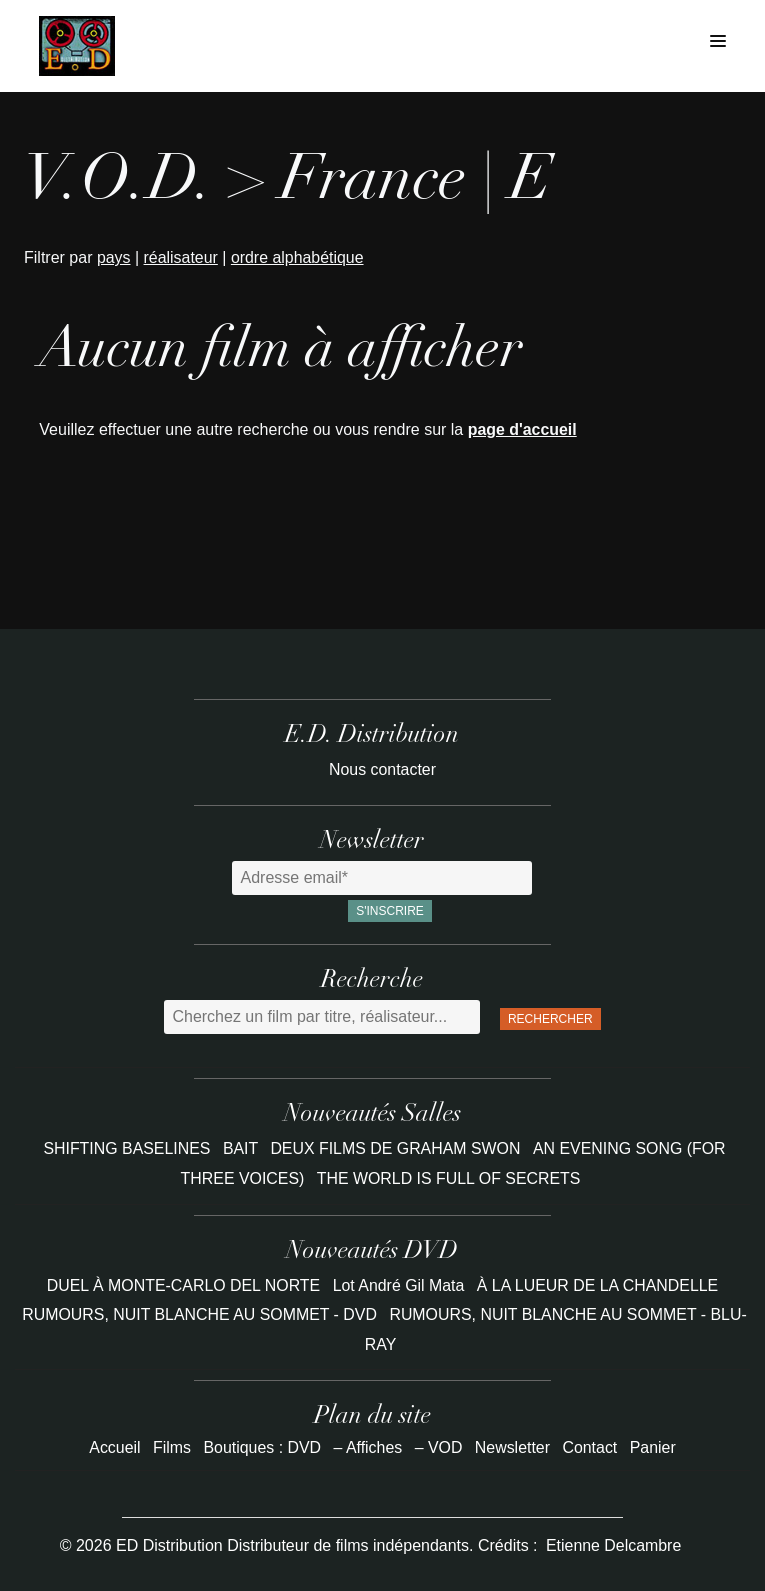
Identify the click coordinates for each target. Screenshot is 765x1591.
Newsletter (513, 1447)
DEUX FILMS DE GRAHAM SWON (398, 1148)
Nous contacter (383, 769)
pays (114, 257)
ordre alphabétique (298, 257)
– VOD (439, 1447)
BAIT (242, 1148)
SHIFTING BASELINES (127, 1148)
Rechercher (550, 1019)
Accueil (114, 1447)
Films (171, 1447)
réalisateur (181, 257)
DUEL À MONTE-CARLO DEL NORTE (182, 1285)
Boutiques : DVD (262, 1447)
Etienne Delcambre (614, 1545)
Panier (654, 1447)
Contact (590, 1447)
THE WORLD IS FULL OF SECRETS (448, 1178)
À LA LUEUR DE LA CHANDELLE (598, 1285)
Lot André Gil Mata (398, 1285)
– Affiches (367, 1447)
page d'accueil (523, 429)
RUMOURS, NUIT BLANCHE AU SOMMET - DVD (198, 1314)
